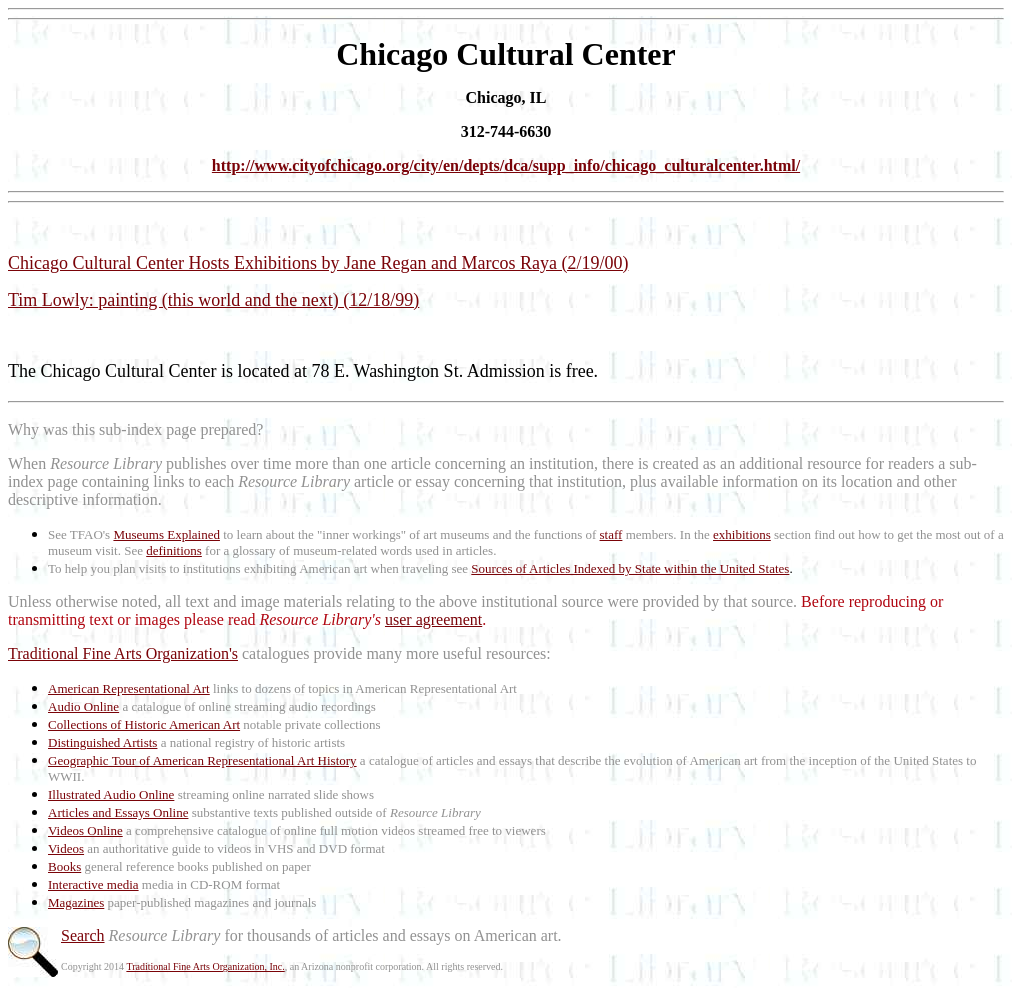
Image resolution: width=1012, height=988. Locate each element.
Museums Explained (166, 534)
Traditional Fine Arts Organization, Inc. (205, 966)
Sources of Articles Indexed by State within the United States (630, 568)
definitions (174, 550)
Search (83, 935)
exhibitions (742, 534)
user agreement (433, 619)
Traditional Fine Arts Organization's (123, 653)
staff (611, 534)
